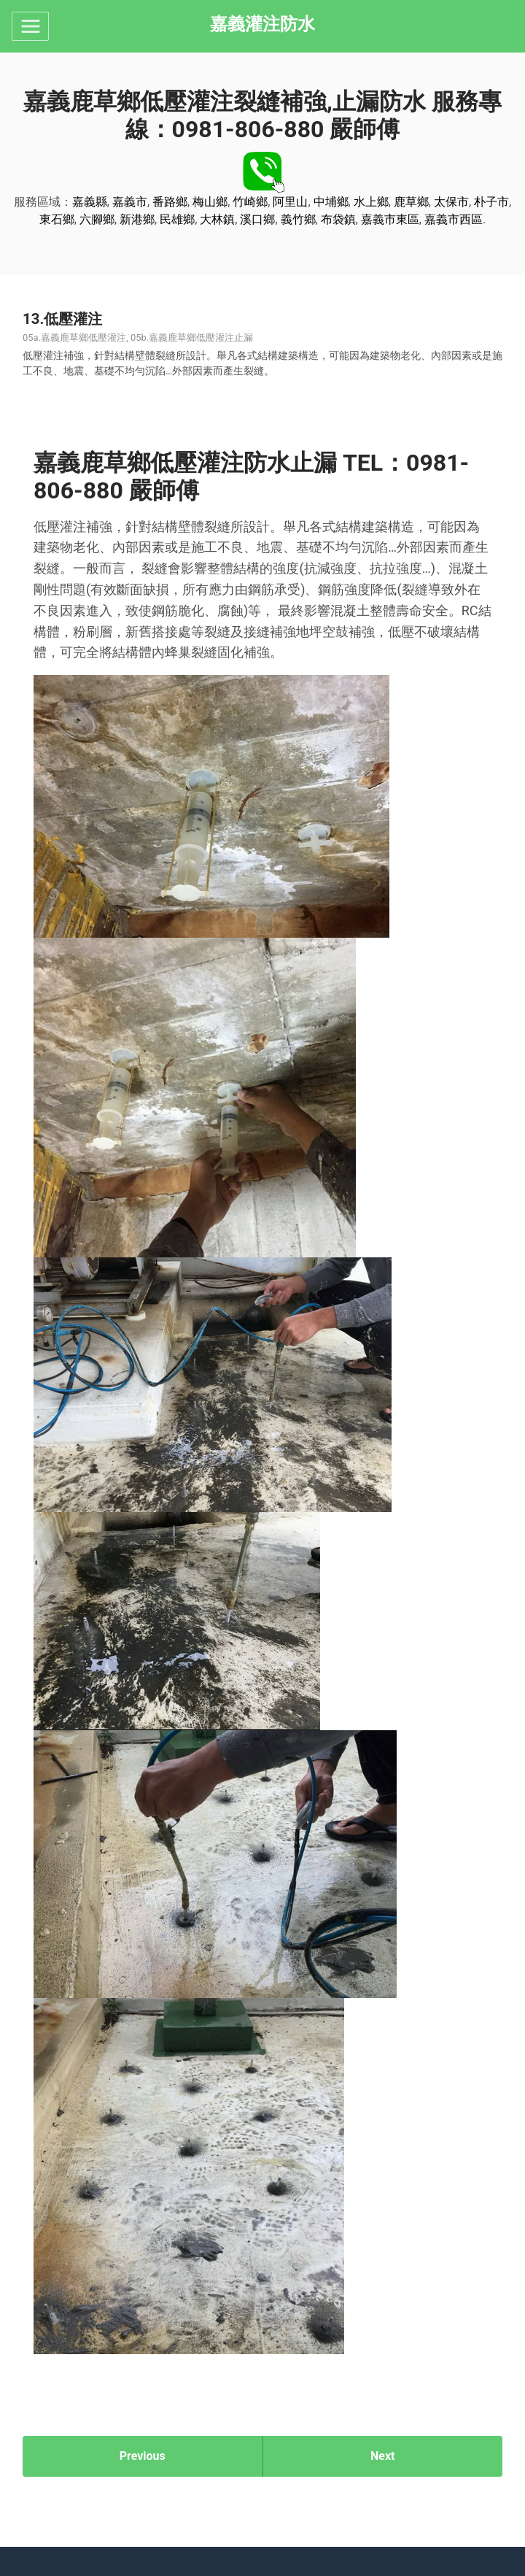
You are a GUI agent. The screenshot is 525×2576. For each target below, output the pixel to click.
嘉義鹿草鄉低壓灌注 (83, 337)
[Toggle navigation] (30, 26)
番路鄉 (169, 202)
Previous (143, 2456)
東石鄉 (56, 219)
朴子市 (491, 202)
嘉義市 (129, 202)
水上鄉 (371, 202)
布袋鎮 (338, 219)
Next (382, 2456)
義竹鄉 (298, 219)
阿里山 (290, 202)
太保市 (451, 202)
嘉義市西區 (453, 219)
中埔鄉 (331, 202)
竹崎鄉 (250, 202)
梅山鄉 (210, 202)
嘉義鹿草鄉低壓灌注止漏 (201, 337)
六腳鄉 (96, 219)
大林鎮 (217, 219)
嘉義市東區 (390, 219)
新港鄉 (137, 219)
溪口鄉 (257, 219)
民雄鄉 (177, 219)
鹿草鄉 (411, 202)
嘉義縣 (89, 202)
